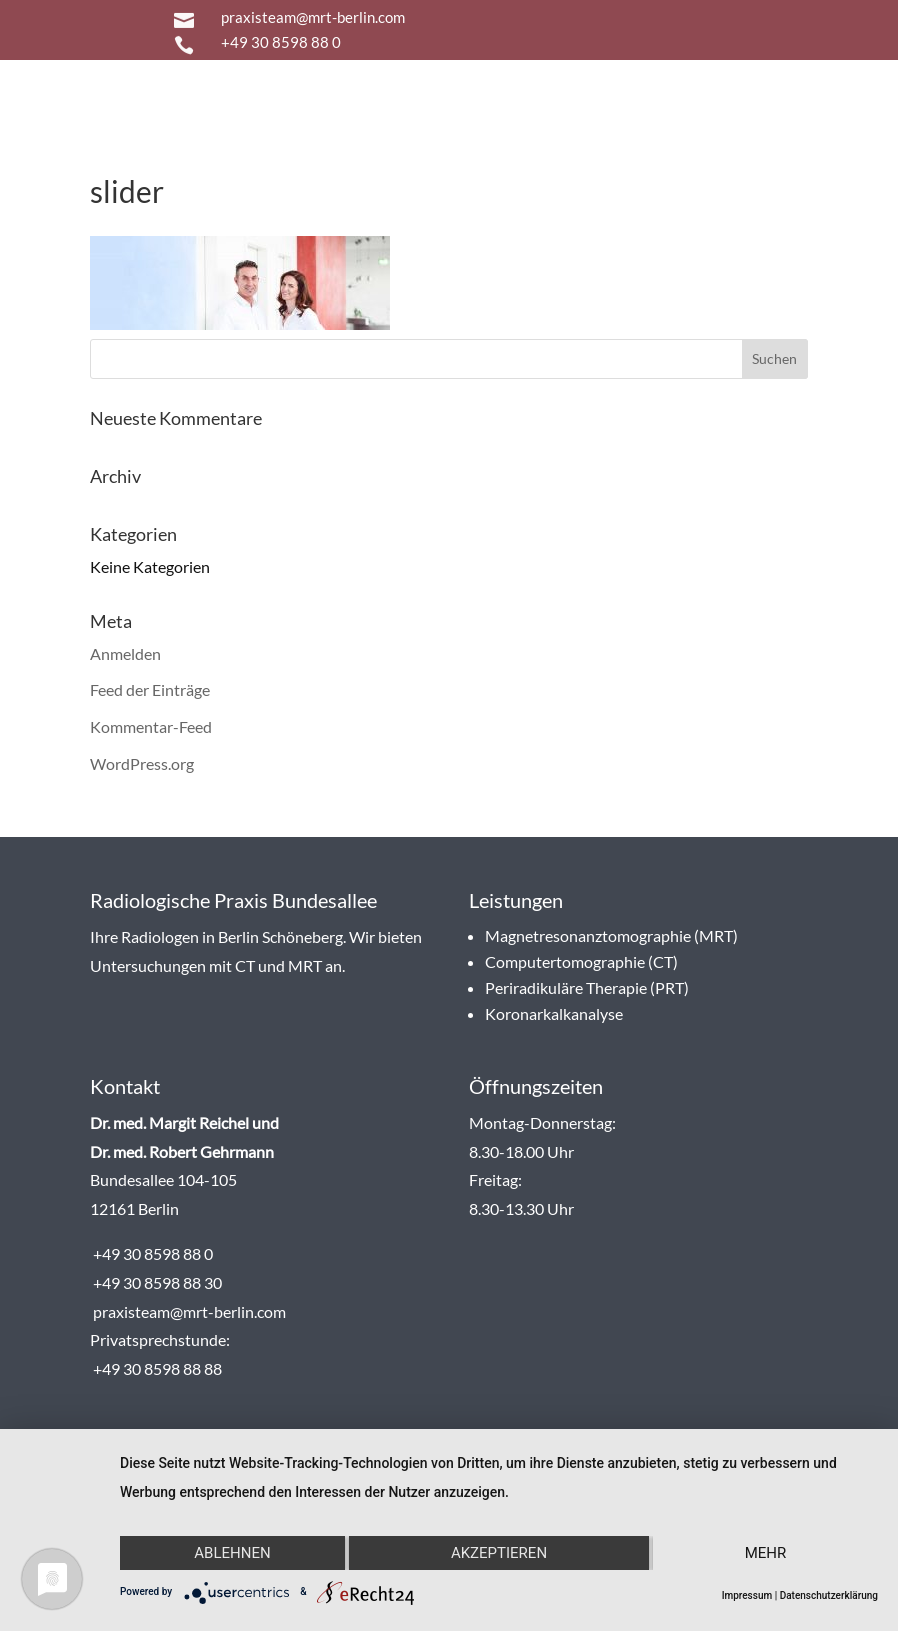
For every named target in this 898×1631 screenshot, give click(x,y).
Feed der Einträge (150, 689)
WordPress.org (142, 763)
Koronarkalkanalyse (554, 1013)
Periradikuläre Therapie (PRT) (587, 987)
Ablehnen (232, 1553)
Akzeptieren (499, 1553)
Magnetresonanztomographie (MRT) (611, 935)
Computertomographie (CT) (581, 961)
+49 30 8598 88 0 (281, 42)
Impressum (747, 1595)
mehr (766, 1553)
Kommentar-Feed (151, 726)
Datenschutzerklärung (829, 1595)
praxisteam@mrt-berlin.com (313, 17)
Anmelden (125, 653)
